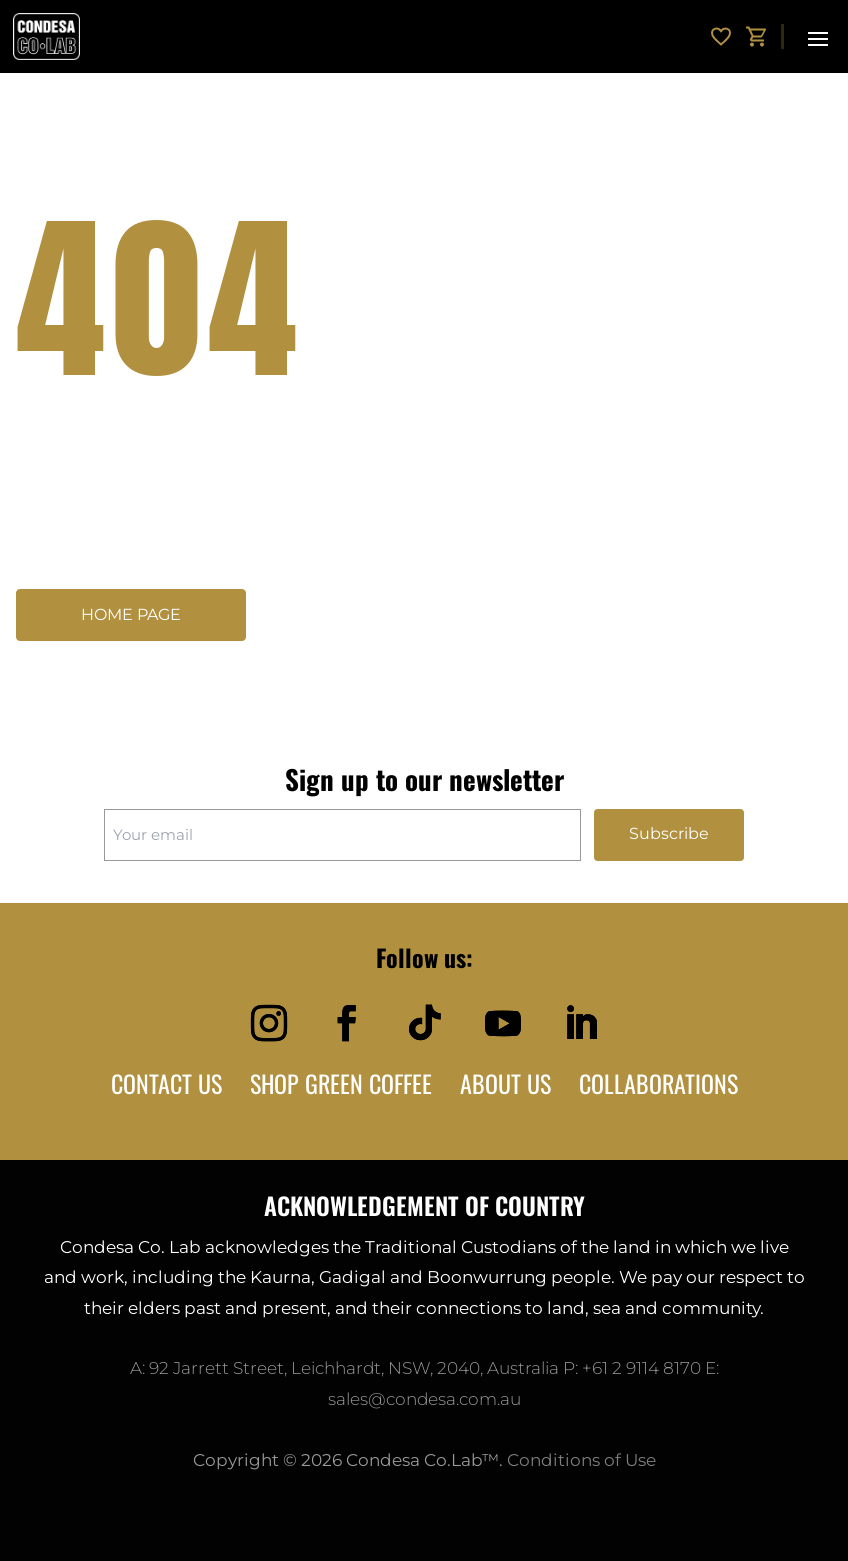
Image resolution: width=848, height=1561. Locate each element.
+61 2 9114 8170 (641, 1368)
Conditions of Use (581, 1460)
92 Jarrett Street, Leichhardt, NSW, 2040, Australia (354, 1368)
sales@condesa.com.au (424, 1399)
